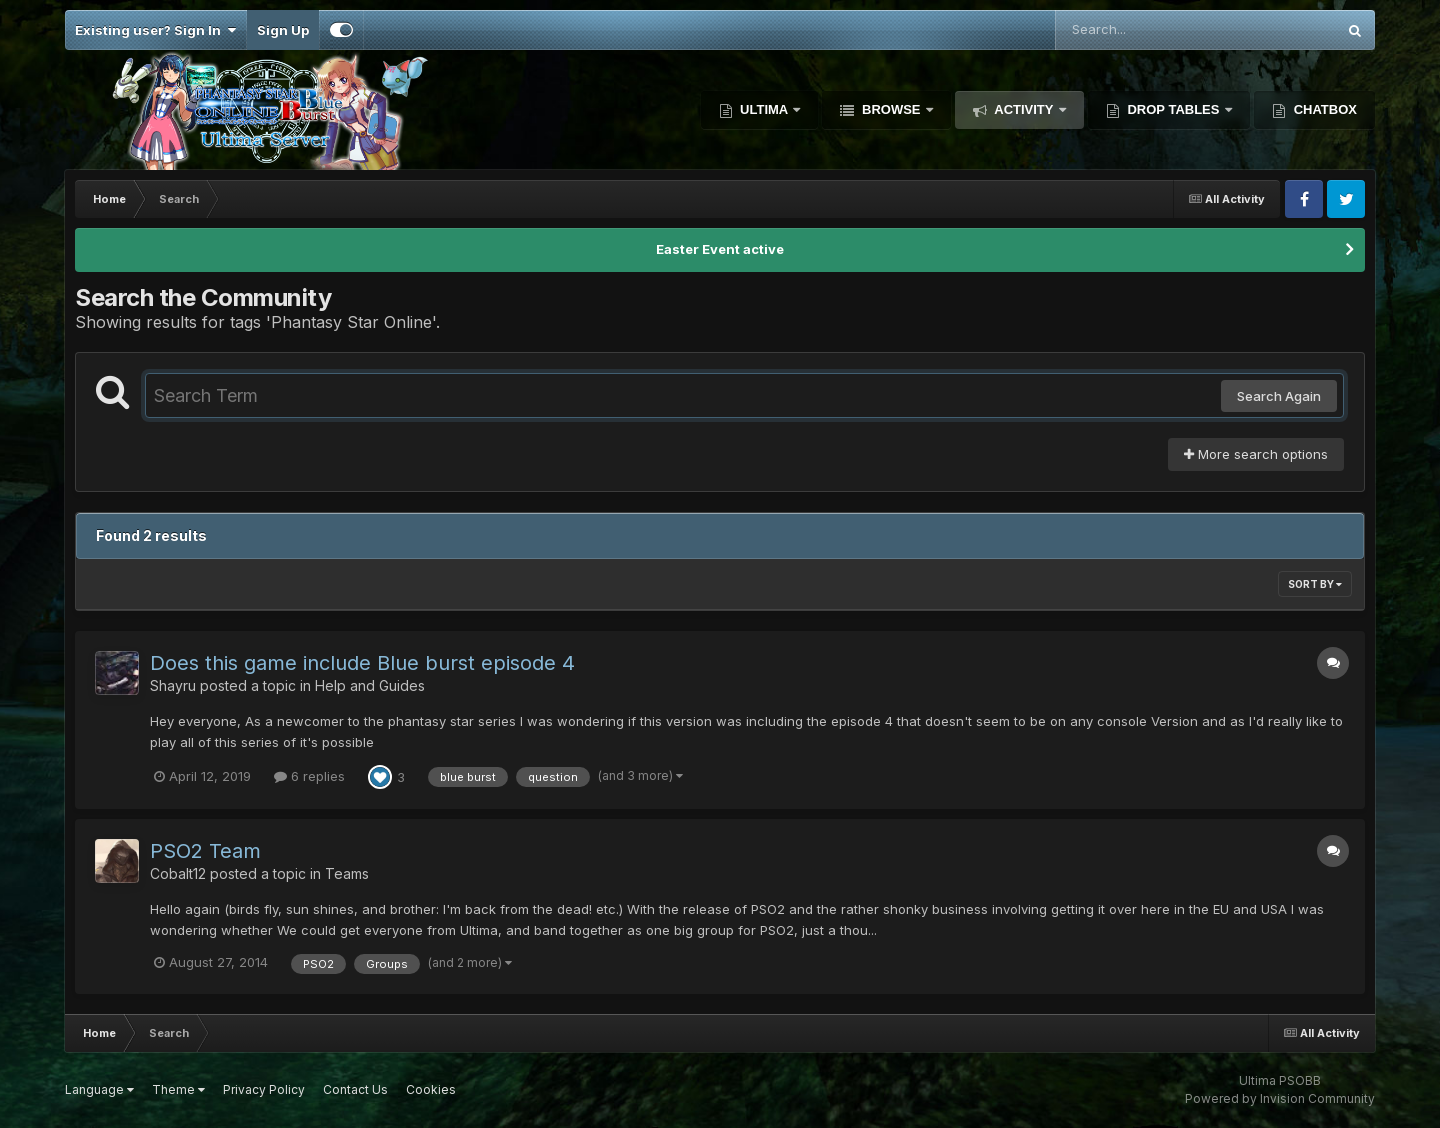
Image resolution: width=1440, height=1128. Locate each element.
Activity (1024, 109)
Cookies (431, 1089)
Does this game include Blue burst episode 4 (362, 663)
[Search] (1141, 30)
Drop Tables (1173, 109)
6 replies (309, 776)
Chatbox (1323, 109)
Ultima (764, 109)
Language (99, 1089)
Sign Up (283, 30)
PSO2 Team (205, 851)
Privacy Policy (264, 1089)
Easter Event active (720, 249)
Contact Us (355, 1089)
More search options (1256, 454)
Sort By (1315, 584)
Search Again (1279, 396)
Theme (178, 1089)
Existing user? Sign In (155, 30)
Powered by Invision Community (1280, 1098)
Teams (347, 873)
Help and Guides (370, 685)
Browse (891, 109)
